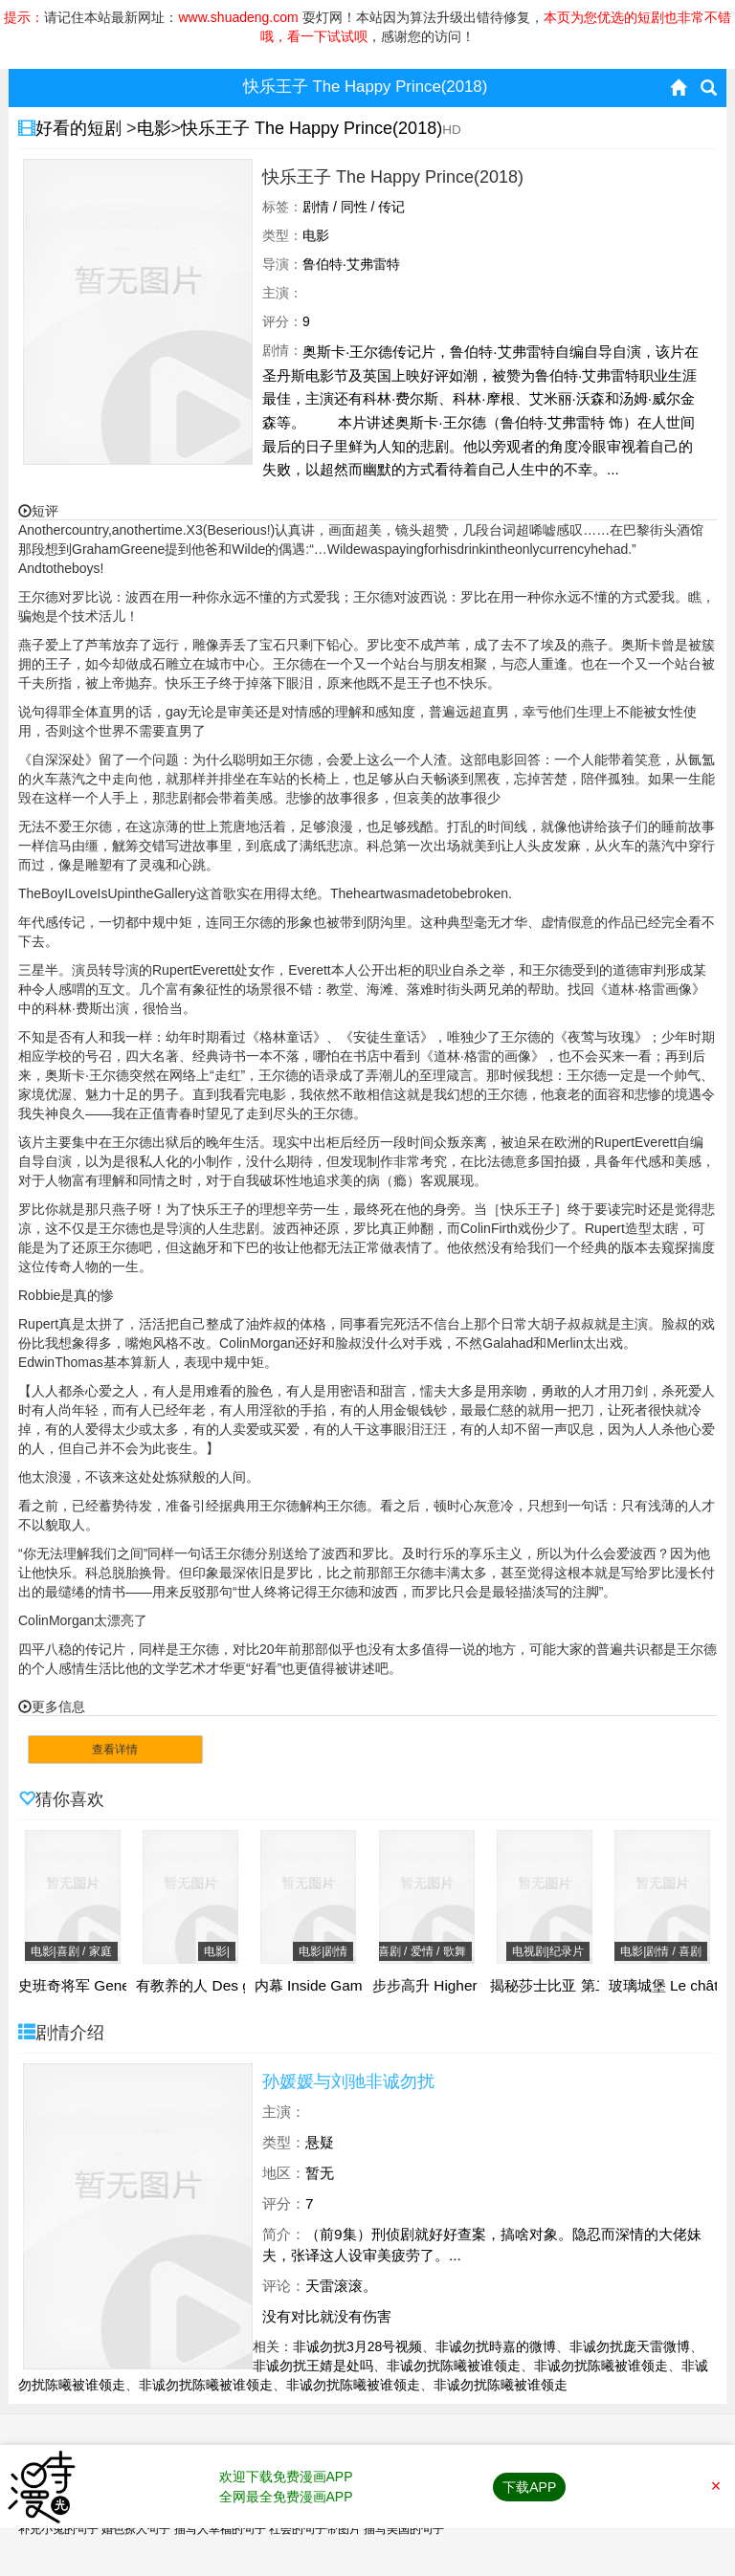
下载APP (529, 2487)
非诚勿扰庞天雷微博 (629, 2346)
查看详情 (115, 1749)
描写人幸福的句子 (220, 2529)
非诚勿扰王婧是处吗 (313, 2365)
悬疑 (319, 2142)
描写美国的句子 (404, 2529)
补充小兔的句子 (58, 2529)
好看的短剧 (80, 128)
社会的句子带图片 (315, 2529)
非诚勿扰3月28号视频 (357, 2346)
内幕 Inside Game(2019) (334, 1985)
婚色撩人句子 (135, 2529)
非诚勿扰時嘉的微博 (495, 2346)
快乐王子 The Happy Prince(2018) (311, 128)
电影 (154, 128)
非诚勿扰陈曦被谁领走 (454, 2365)
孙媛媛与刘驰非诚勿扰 (348, 2081)
